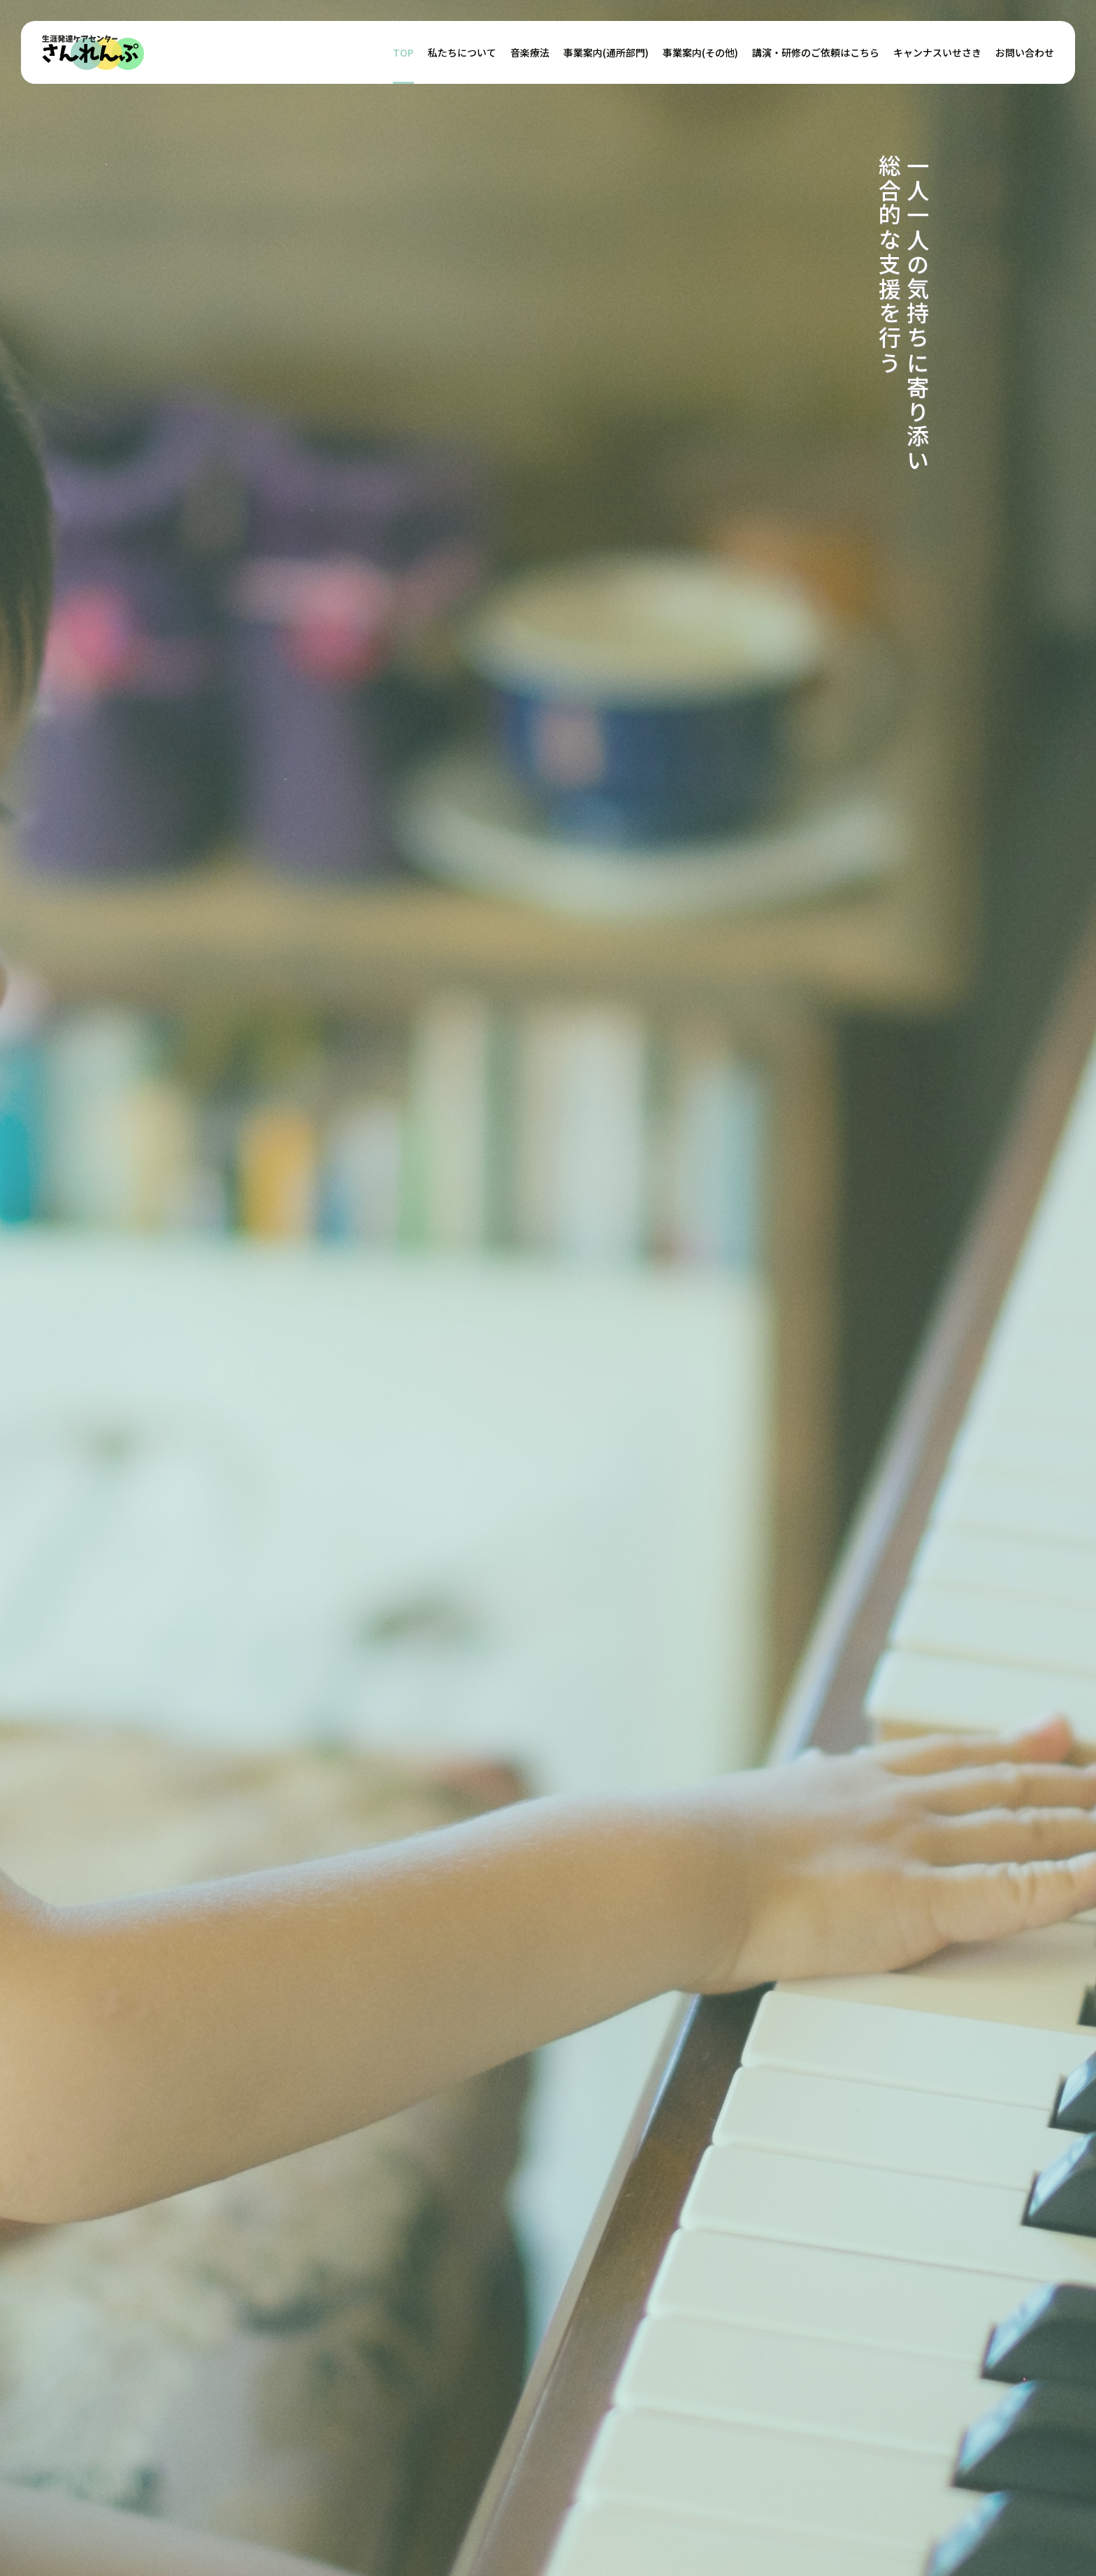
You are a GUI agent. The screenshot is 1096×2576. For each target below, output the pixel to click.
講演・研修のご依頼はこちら (815, 52)
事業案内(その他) (700, 52)
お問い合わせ (1024, 52)
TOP (403, 52)
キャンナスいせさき (937, 52)
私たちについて (462, 52)
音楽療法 (529, 52)
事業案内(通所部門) (606, 52)
